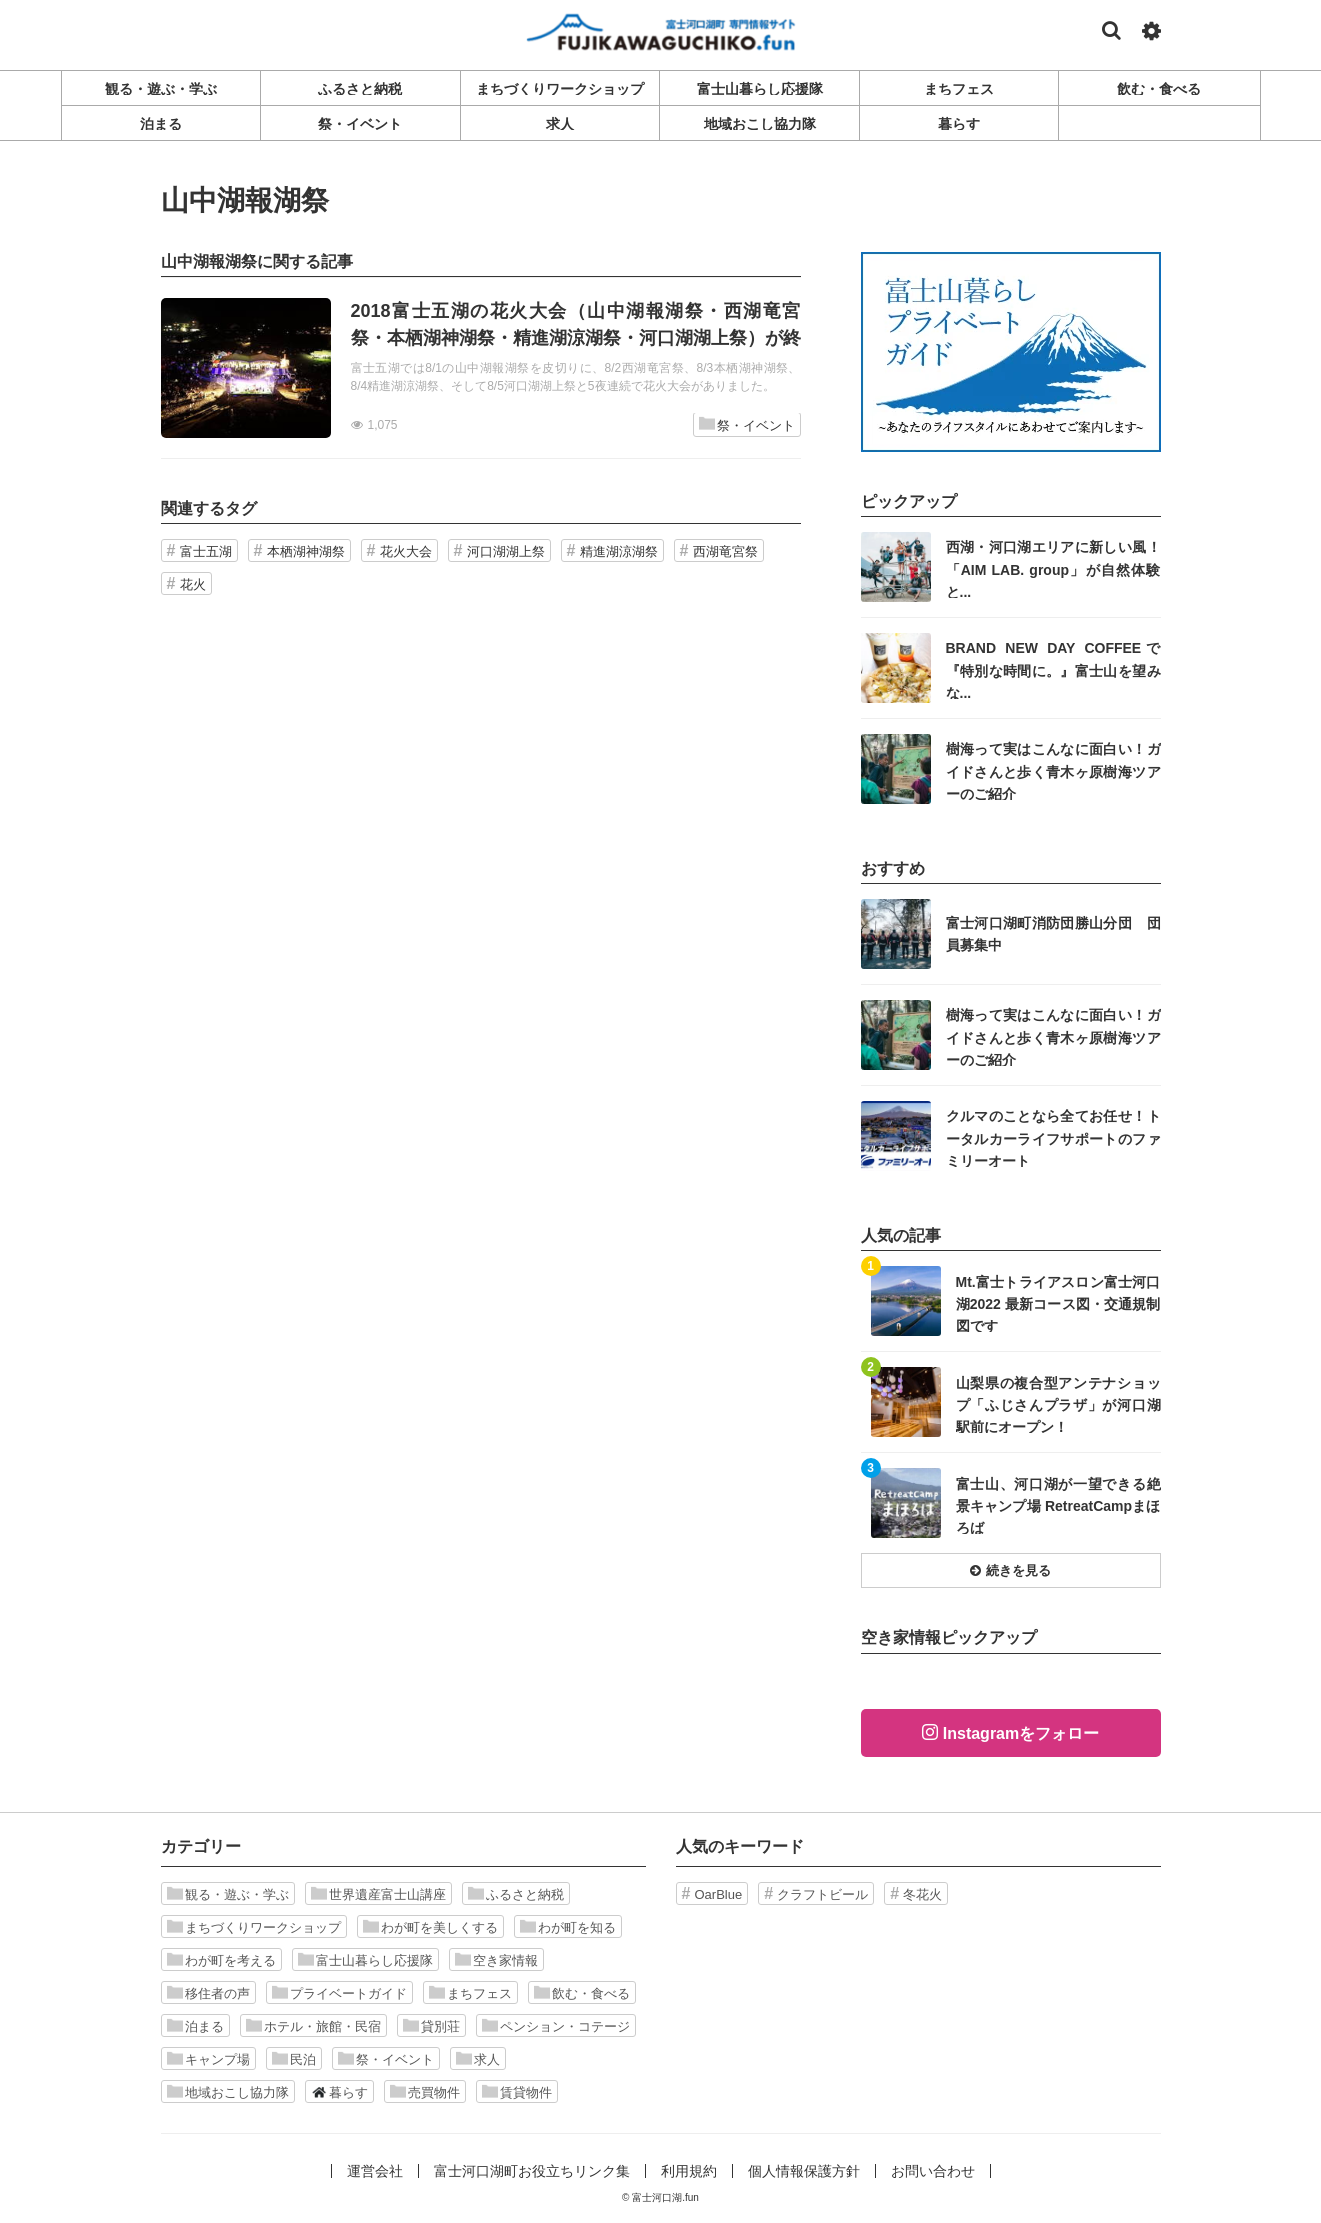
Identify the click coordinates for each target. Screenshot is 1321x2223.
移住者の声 (208, 1993)
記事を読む (481, 368)
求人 (478, 2059)
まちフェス (470, 1993)
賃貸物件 (517, 2092)
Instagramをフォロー (1021, 1733)
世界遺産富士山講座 (378, 1894)
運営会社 (375, 2171)
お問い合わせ (933, 2171)
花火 (193, 584)
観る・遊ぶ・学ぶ (228, 1894)
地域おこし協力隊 (228, 2092)
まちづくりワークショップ (254, 1927)
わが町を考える (221, 1960)
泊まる (195, 2026)
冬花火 (922, 1894)
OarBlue (719, 1894)
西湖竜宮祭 (725, 551)
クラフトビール (822, 1894)
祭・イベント (747, 424)
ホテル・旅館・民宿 (313, 2026)
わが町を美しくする (430, 1927)
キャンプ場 (208, 2059)
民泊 (294, 2059)
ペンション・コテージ (556, 2026)
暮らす (339, 2092)
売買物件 (425, 2092)
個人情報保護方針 (804, 2171)
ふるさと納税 (516, 1894)
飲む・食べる (582, 1993)
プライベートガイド (339, 1993)
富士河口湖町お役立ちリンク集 (532, 2171)
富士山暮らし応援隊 (365, 1960)
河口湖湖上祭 (506, 551)
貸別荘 (431, 2026)
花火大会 (406, 551)
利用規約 (689, 2171)
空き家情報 (496, 1960)
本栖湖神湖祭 (306, 551)
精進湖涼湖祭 (619, 551)
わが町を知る (568, 1927)
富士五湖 (206, 551)
